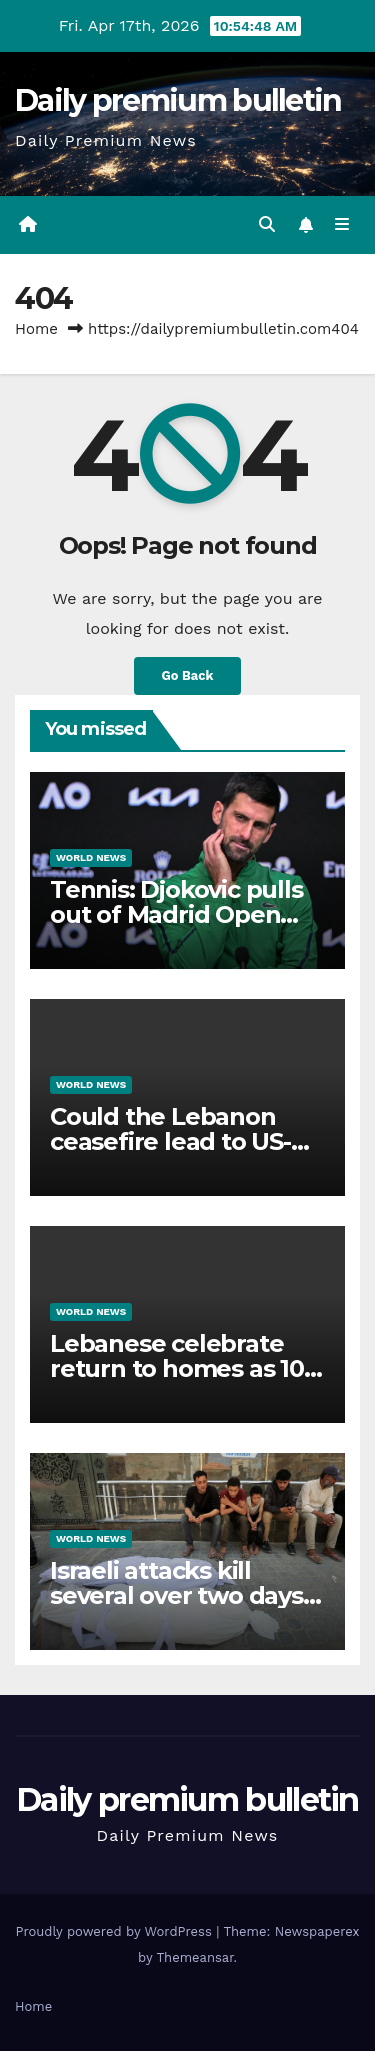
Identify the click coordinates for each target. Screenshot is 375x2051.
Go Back (188, 675)
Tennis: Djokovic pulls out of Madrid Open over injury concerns (176, 914)
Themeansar (195, 1957)
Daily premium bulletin (178, 100)
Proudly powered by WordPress (115, 1931)
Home (36, 329)
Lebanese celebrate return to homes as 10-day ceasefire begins (181, 1368)
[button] (267, 224)
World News (91, 857)
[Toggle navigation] (342, 225)
